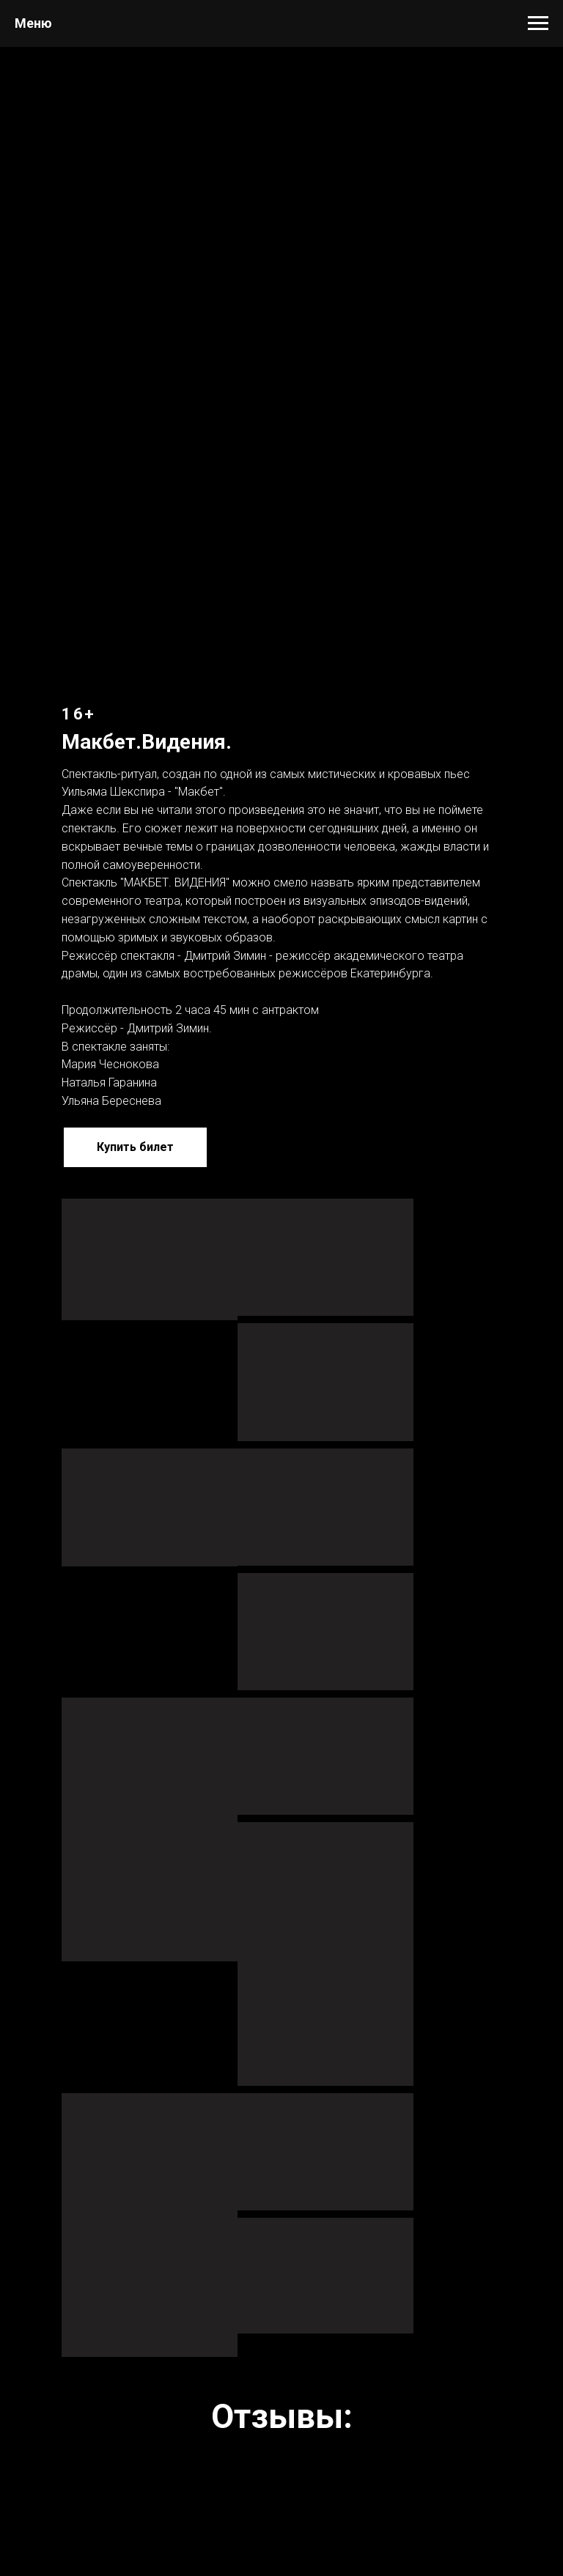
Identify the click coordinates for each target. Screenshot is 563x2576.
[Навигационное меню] (538, 23)
